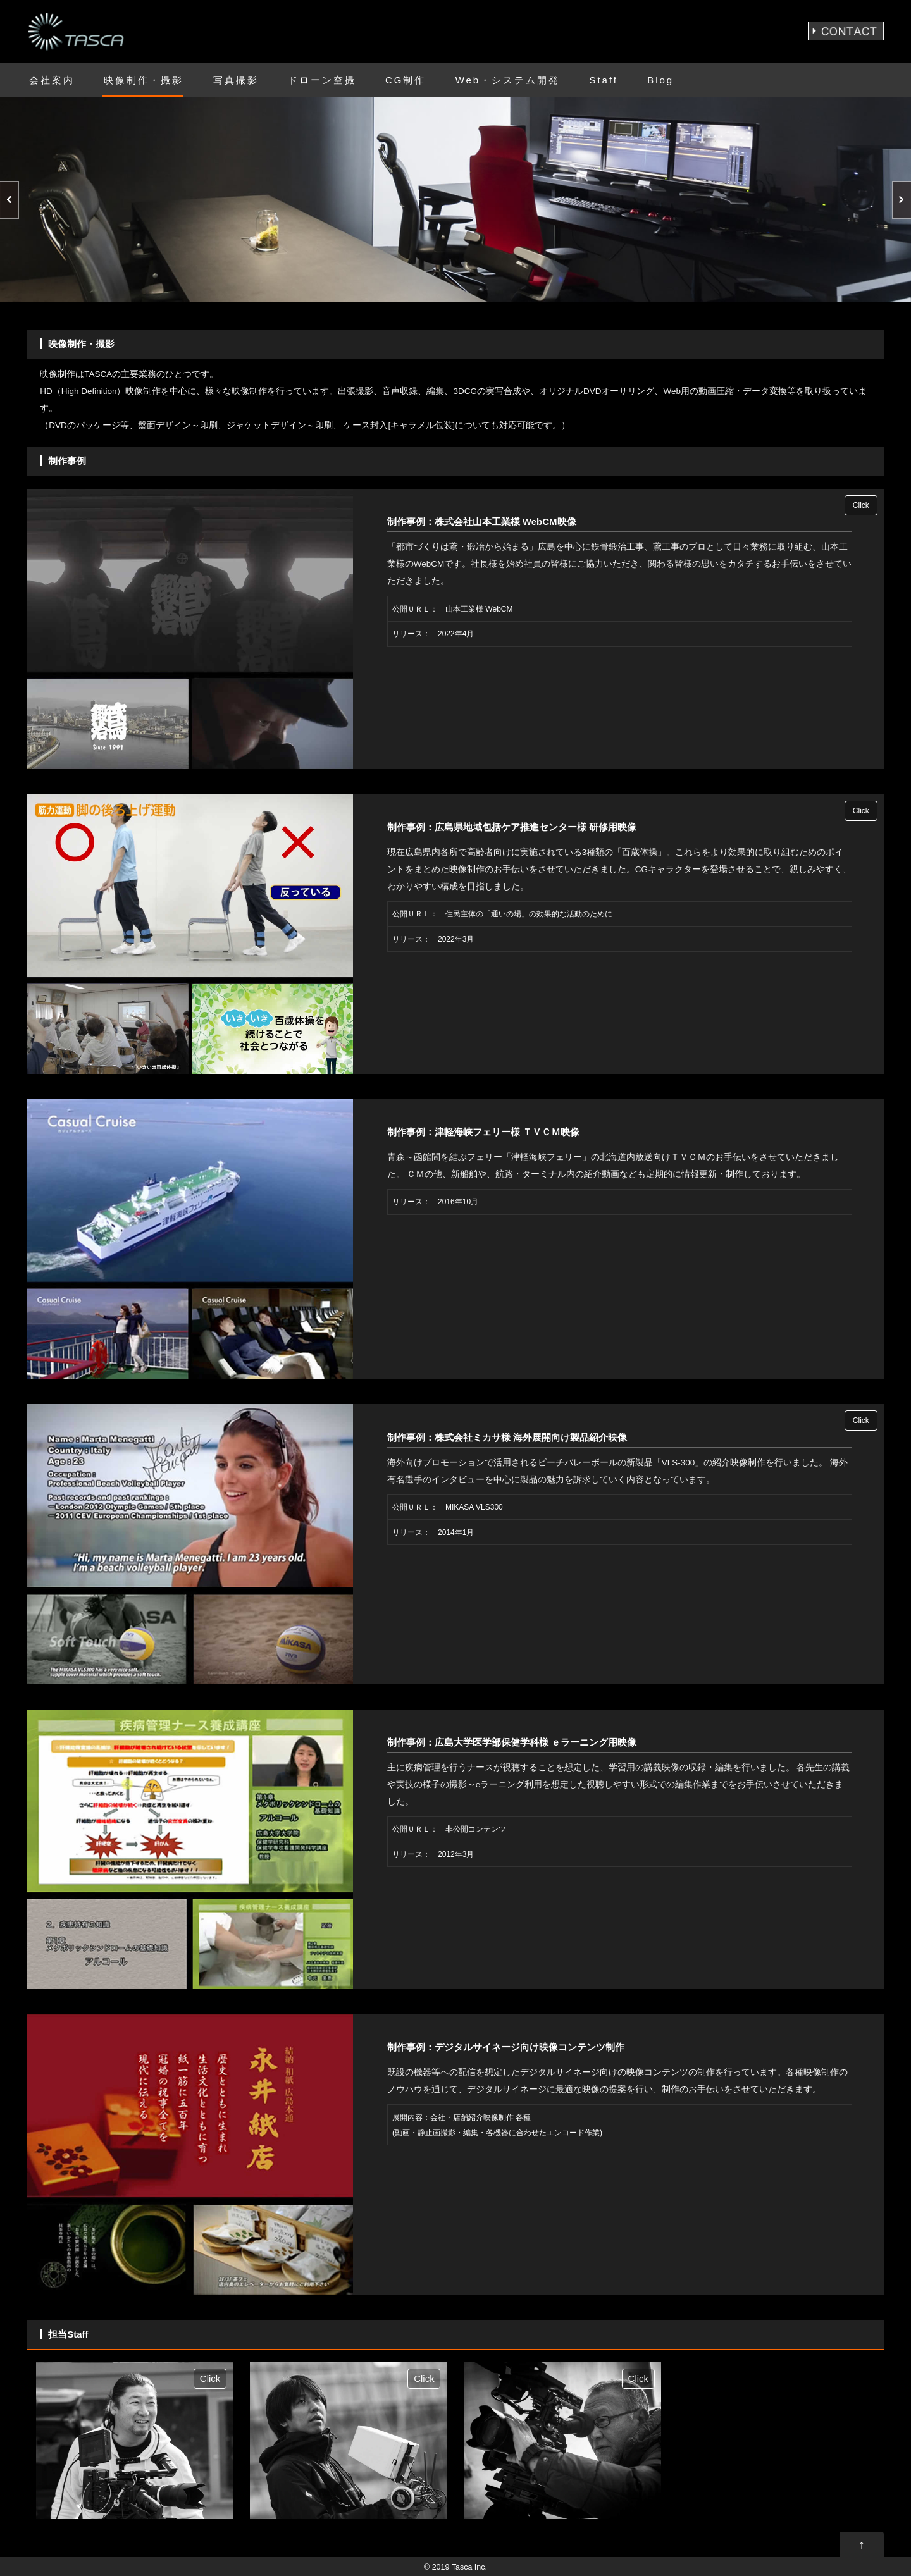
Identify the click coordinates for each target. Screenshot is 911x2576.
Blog (660, 80)
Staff (603, 80)
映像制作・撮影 (143, 80)
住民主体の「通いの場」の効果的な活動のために (528, 913)
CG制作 (405, 80)
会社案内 (52, 80)
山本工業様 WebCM (478, 609)
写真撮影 (236, 80)
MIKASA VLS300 (474, 1507)
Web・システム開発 (508, 80)
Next (901, 200)
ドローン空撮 (322, 80)
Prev (9, 200)
